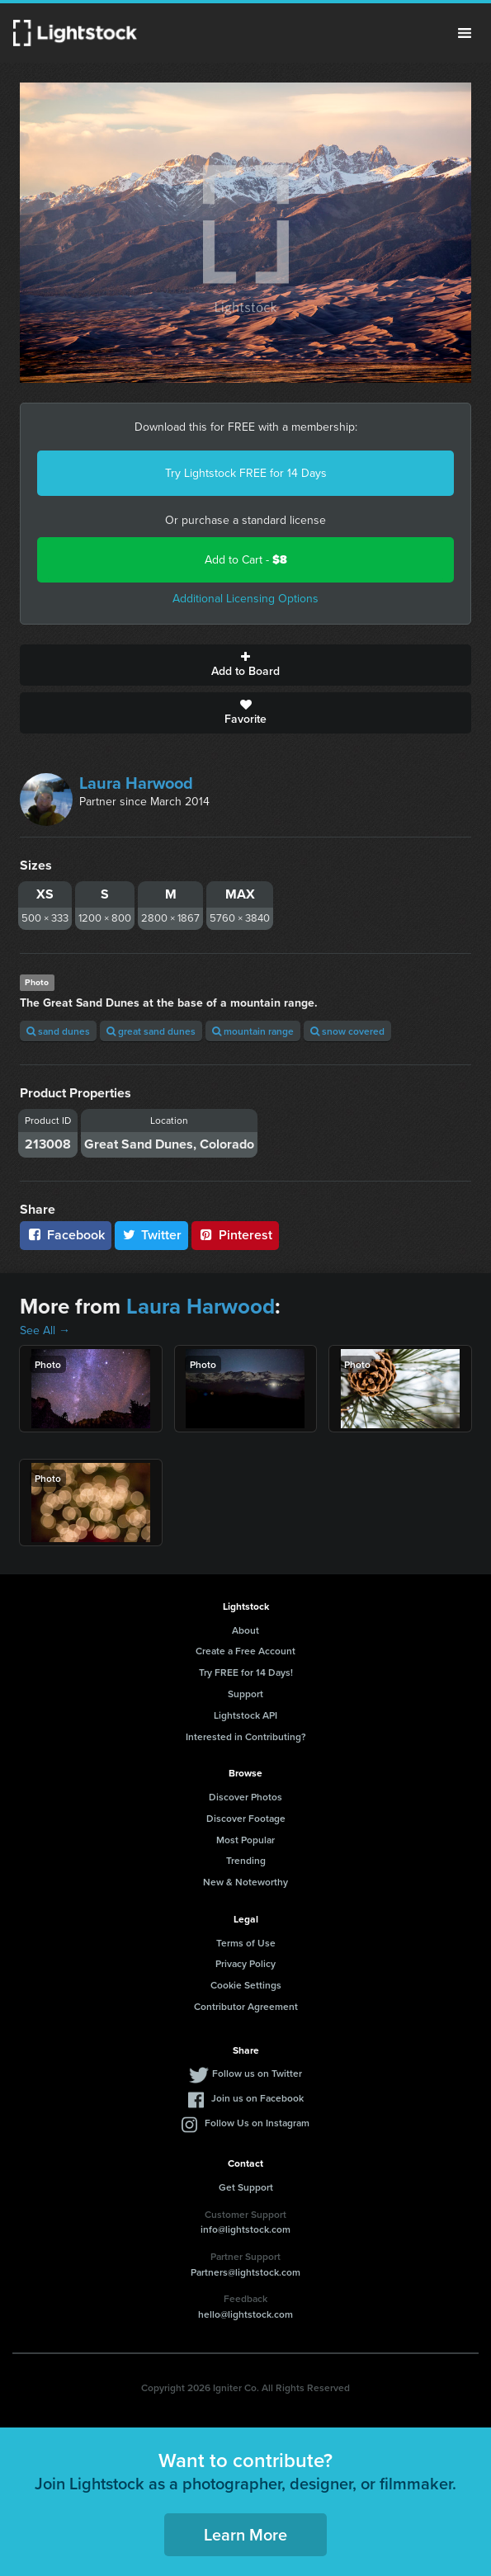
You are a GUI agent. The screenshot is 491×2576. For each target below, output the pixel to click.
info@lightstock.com (245, 2229)
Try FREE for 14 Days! (246, 1672)
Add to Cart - (246, 560)
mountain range (253, 1031)
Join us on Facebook (257, 2098)
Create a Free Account (245, 1651)
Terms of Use (246, 1943)
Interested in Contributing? (246, 1736)
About (245, 1630)
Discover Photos (245, 1797)
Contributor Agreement (246, 2006)
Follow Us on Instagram (257, 2123)
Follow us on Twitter (257, 2073)
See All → (45, 1330)
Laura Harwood (136, 783)
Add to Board (245, 665)
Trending (246, 1860)
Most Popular (245, 1840)
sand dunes (58, 1031)
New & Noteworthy (245, 1882)
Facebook (65, 1234)
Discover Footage (246, 1818)
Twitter (151, 1234)
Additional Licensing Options (245, 598)
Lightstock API (245, 1715)
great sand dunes (151, 1031)
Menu (464, 33)
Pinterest (235, 1234)
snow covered (347, 1031)
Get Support (246, 2187)
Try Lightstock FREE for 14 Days (246, 473)
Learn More (245, 2534)
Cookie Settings (245, 1985)
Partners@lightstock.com (245, 2272)
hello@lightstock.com (245, 2314)
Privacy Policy (245, 1963)
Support (245, 1694)
